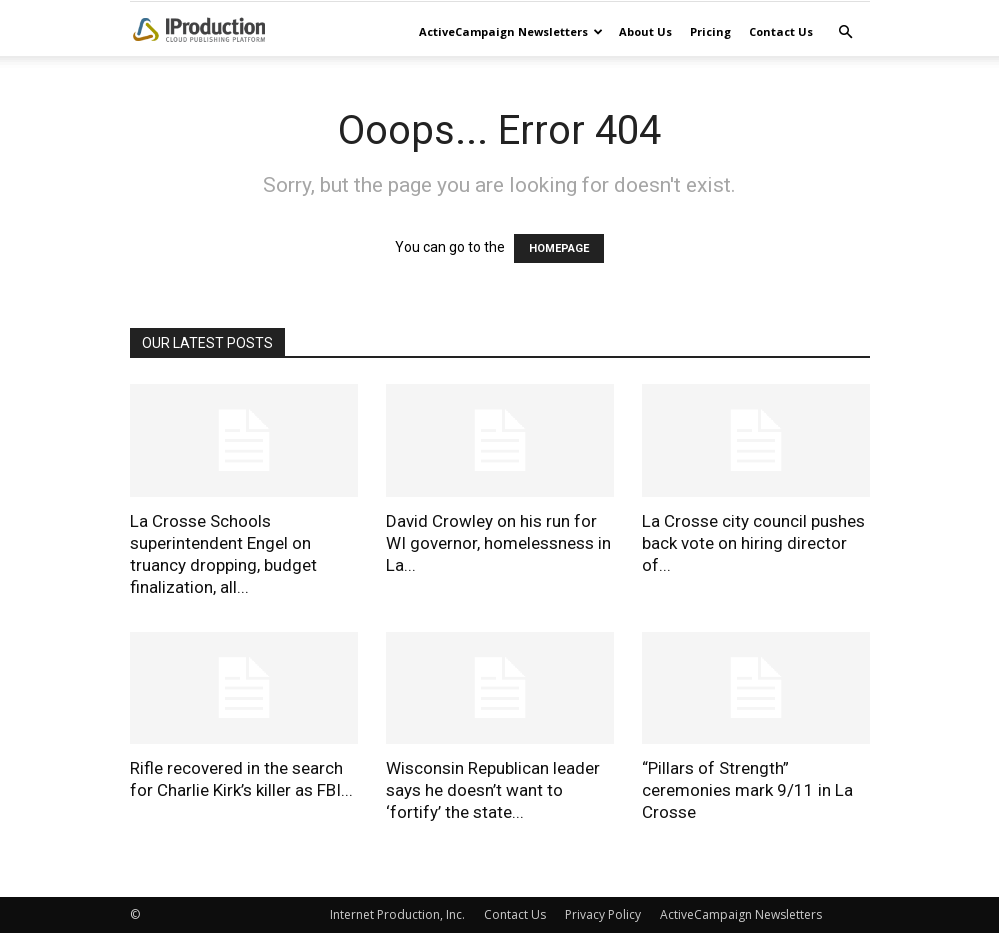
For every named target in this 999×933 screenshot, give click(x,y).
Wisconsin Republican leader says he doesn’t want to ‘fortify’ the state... (493, 790)
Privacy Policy (603, 914)
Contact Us (781, 31)
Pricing (710, 31)
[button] (846, 32)
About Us (645, 31)
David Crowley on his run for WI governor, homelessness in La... (498, 543)
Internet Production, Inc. (397, 914)
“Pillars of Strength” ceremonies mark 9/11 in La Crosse (747, 790)
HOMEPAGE (559, 248)
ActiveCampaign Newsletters (511, 31)
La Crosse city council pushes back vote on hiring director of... (753, 543)
